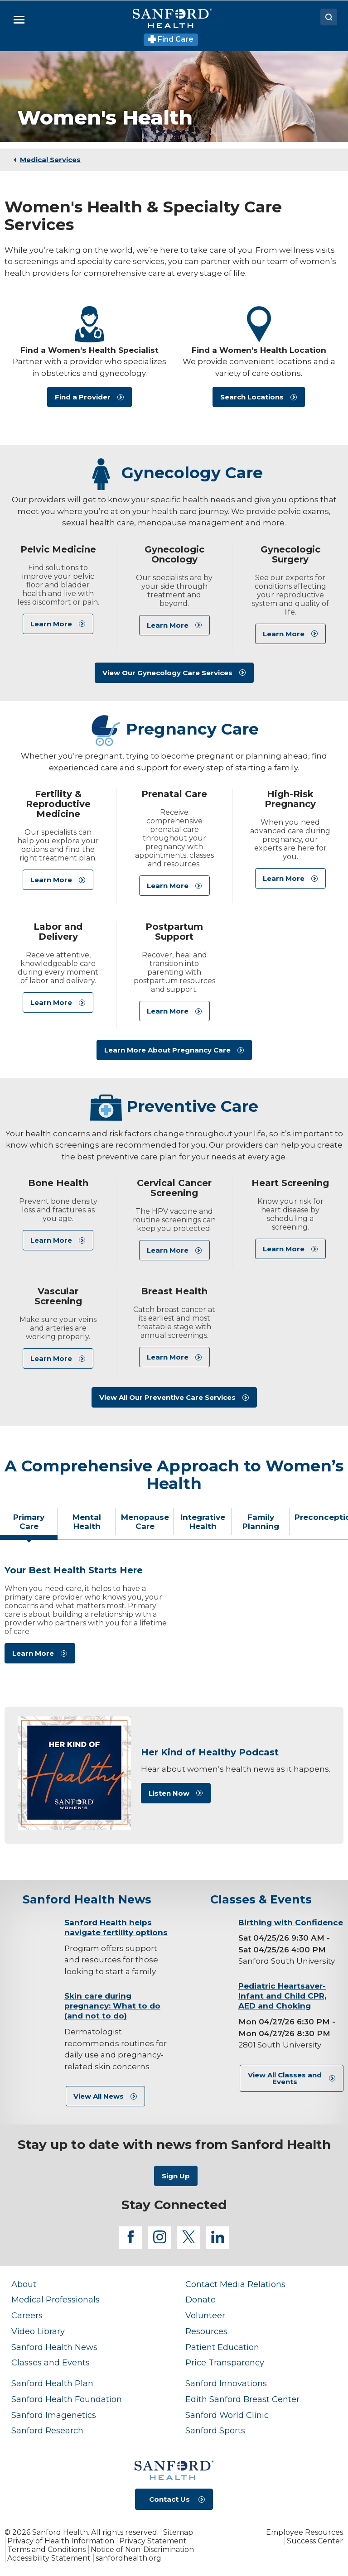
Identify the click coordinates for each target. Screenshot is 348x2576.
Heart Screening (290, 1182)
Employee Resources (304, 2532)
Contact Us (169, 2499)
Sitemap (178, 2532)
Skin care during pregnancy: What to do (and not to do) (112, 2005)
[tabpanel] (174, 1618)
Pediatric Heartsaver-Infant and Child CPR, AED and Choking (282, 1995)
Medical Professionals (55, 2299)
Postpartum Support (174, 931)
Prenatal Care (174, 793)
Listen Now (169, 1793)
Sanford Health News (54, 2347)
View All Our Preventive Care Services (167, 1397)
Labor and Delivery (58, 931)
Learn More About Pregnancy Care (167, 1050)
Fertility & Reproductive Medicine (58, 803)
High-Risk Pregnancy (290, 798)
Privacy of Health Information (60, 2541)
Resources (206, 2331)
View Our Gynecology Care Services (167, 672)
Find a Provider (83, 397)
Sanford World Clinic (227, 2415)
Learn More (51, 624)
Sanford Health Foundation (66, 2399)
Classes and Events (50, 2362)
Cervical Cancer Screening (174, 1187)
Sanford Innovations (226, 2383)
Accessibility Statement (49, 2558)
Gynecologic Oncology (174, 554)
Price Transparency (224, 2362)
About (23, 2284)
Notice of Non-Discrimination (142, 2549)
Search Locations (252, 397)
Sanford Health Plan (52, 2383)
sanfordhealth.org (128, 2558)
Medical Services (50, 159)
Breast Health (174, 1291)
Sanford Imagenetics (53, 2415)
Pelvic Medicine (58, 549)
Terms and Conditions (46, 2549)
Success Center (315, 2541)
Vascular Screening (58, 1296)
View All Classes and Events (285, 2078)
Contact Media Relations (235, 2284)
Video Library (38, 2331)
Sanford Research (47, 2430)
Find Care (171, 39)
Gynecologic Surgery (290, 554)
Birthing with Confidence (290, 1922)
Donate (200, 2299)
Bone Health (58, 1182)
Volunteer (205, 2315)
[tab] (29, 1525)
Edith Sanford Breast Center (242, 2399)
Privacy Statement (153, 2541)
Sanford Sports (215, 2430)
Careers (27, 2315)
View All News (98, 2096)
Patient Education (222, 2347)
